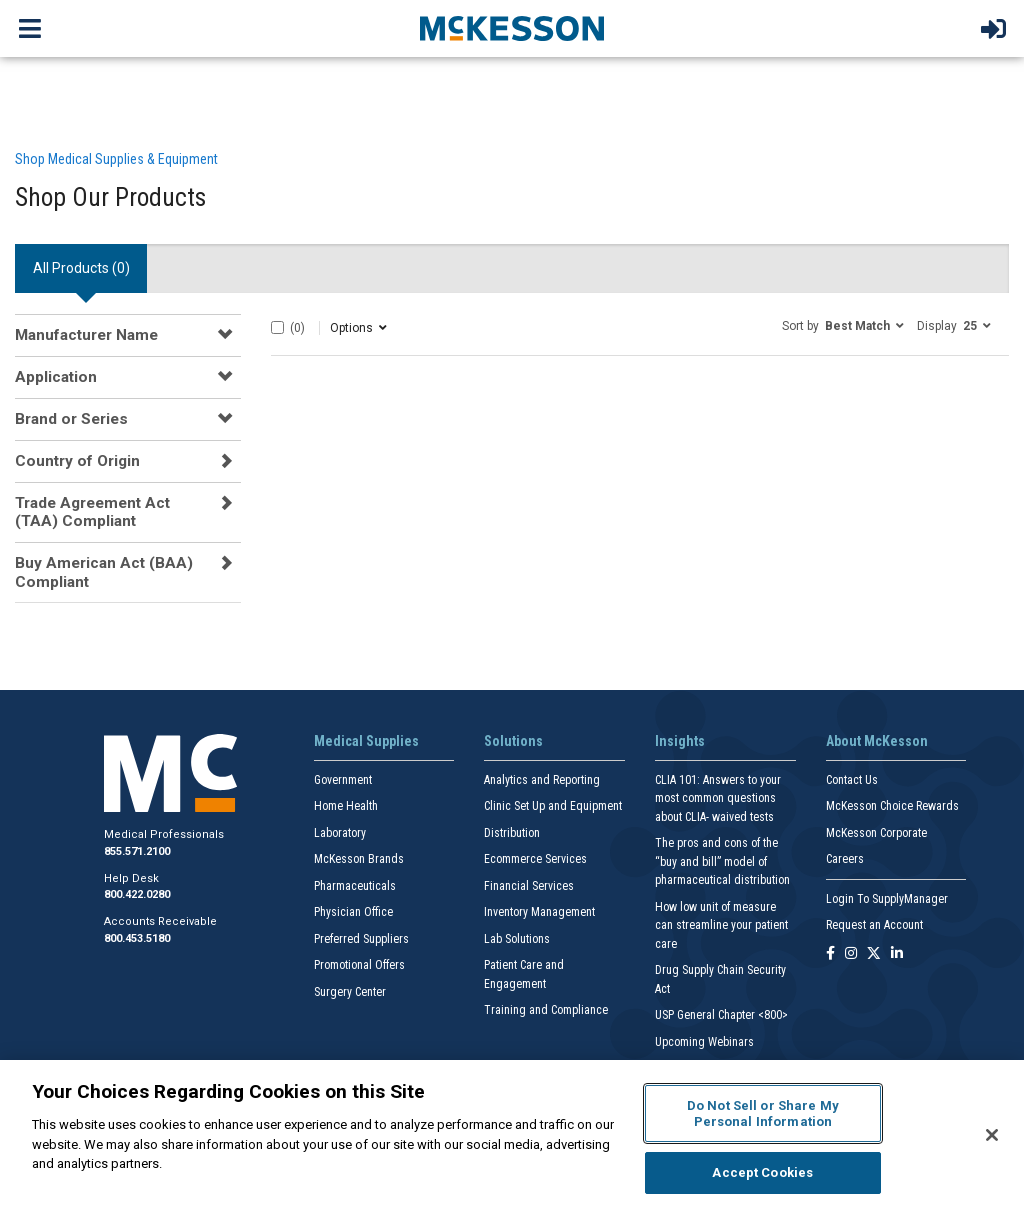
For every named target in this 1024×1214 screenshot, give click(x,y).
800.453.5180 (137, 938)
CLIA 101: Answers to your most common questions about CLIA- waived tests (718, 798)
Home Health (346, 806)
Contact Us (852, 780)
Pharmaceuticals (355, 886)
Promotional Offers (359, 965)
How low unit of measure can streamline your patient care (721, 925)
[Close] (992, 1135)
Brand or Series (71, 419)
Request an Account (874, 925)
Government (343, 780)
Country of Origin (77, 461)
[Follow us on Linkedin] (897, 954)
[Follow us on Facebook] (830, 954)
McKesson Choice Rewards (892, 806)
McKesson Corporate (876, 833)
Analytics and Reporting (542, 780)
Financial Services (529, 886)
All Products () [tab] (81, 268)
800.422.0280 (137, 894)
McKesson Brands (359, 859)
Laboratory (340, 833)
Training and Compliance (546, 1010)
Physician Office (353, 912)
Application (56, 377)
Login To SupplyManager (887, 899)
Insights (680, 741)
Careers (845, 859)
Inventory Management (539, 912)
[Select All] (277, 327)
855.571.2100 (137, 851)
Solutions (513, 741)
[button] (843, 325)
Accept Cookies (762, 1172)
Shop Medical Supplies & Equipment (116, 159)
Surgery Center (350, 992)
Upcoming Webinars (704, 1042)
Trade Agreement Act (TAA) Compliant (92, 512)
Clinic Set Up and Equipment (553, 806)
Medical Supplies (366, 741)
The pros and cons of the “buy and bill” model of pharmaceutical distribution (722, 861)
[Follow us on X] (874, 954)
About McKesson (877, 741)
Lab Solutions (517, 939)
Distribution (512, 833)
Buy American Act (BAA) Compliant (104, 572)
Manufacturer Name (86, 335)
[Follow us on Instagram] (851, 954)
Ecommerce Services (535, 859)
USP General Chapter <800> (721, 1015)
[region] (512, 1137)
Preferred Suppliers (361, 939)
